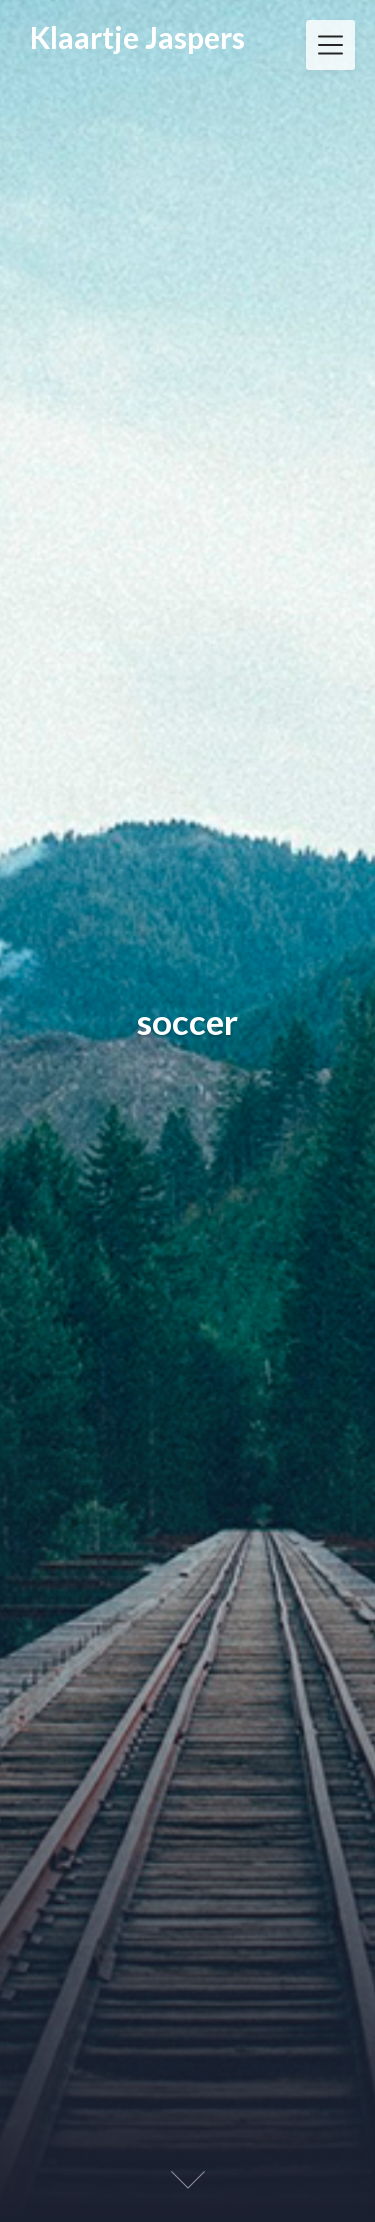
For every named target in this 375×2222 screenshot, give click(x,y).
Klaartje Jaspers (137, 37)
